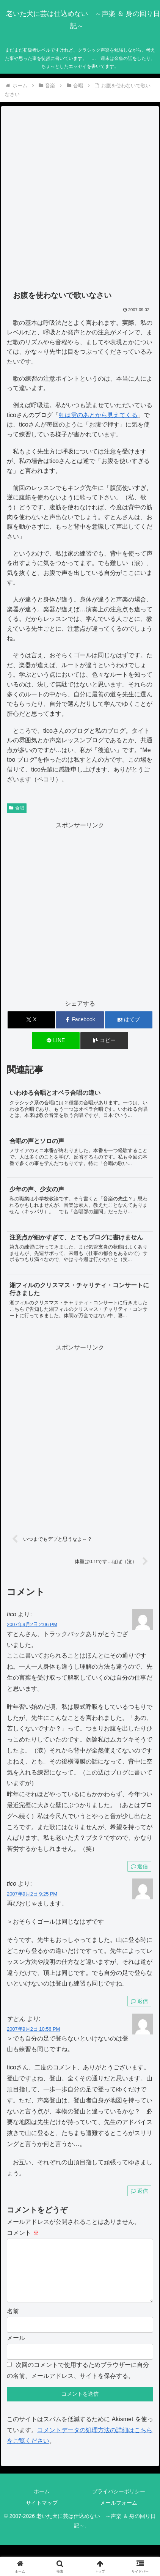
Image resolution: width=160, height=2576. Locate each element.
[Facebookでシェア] (80, 1019)
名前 (13, 2323)
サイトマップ (42, 2515)
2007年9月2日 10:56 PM (33, 2029)
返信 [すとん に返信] (139, 2191)
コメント (23, 2233)
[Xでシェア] (31, 1019)
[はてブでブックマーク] (128, 1019)
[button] (104, 1040)
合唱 (16, 808)
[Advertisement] (80, 198)
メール (16, 2350)
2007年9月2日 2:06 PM (32, 1624)
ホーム (42, 2503)
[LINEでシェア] (55, 1040)
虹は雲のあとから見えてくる (98, 415)
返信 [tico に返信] (139, 1866)
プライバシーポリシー (118, 2503)
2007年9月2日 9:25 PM (32, 1894)
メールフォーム (118, 2515)
